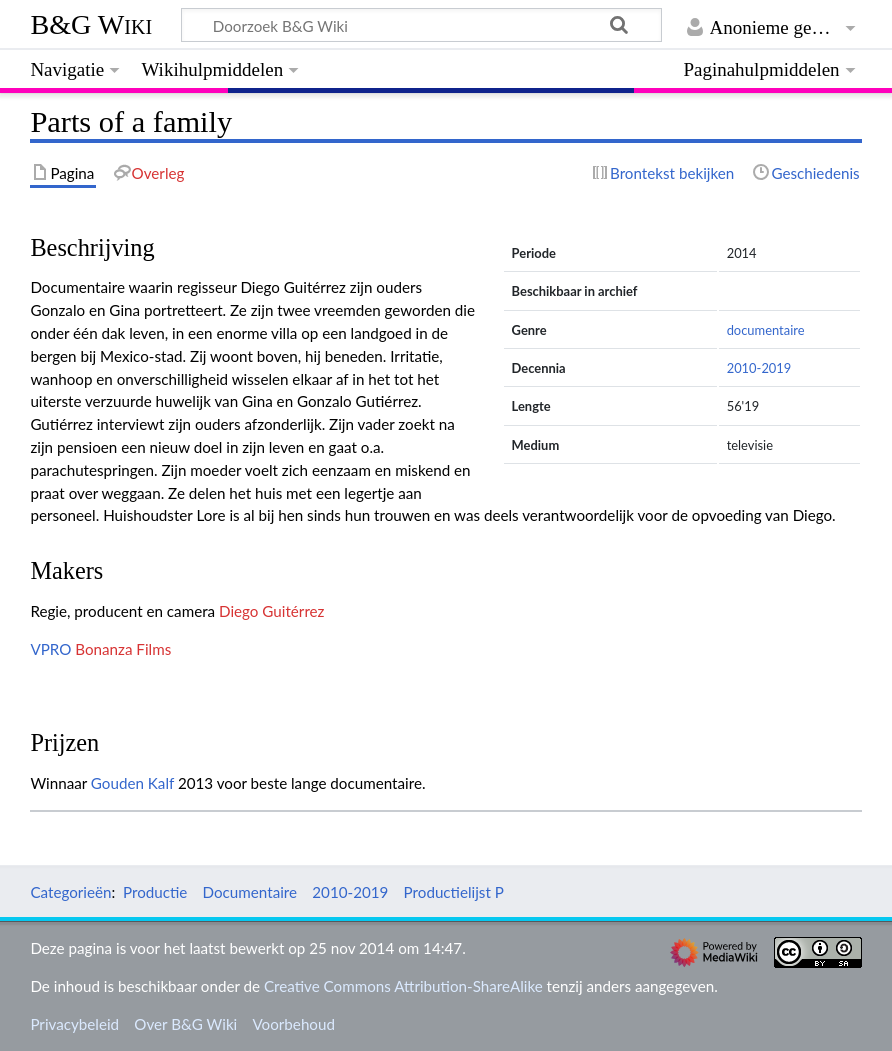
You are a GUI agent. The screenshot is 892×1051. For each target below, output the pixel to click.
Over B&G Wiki (185, 1024)
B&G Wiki (91, 24)
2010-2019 (759, 368)
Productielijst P (454, 892)
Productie (155, 892)
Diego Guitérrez (271, 611)
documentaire (766, 330)
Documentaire (250, 892)
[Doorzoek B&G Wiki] (421, 25)
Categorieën (70, 892)
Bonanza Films (123, 649)
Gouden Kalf (132, 783)
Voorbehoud (293, 1024)
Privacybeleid (74, 1024)
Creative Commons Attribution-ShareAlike (403, 986)
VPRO (50, 649)
